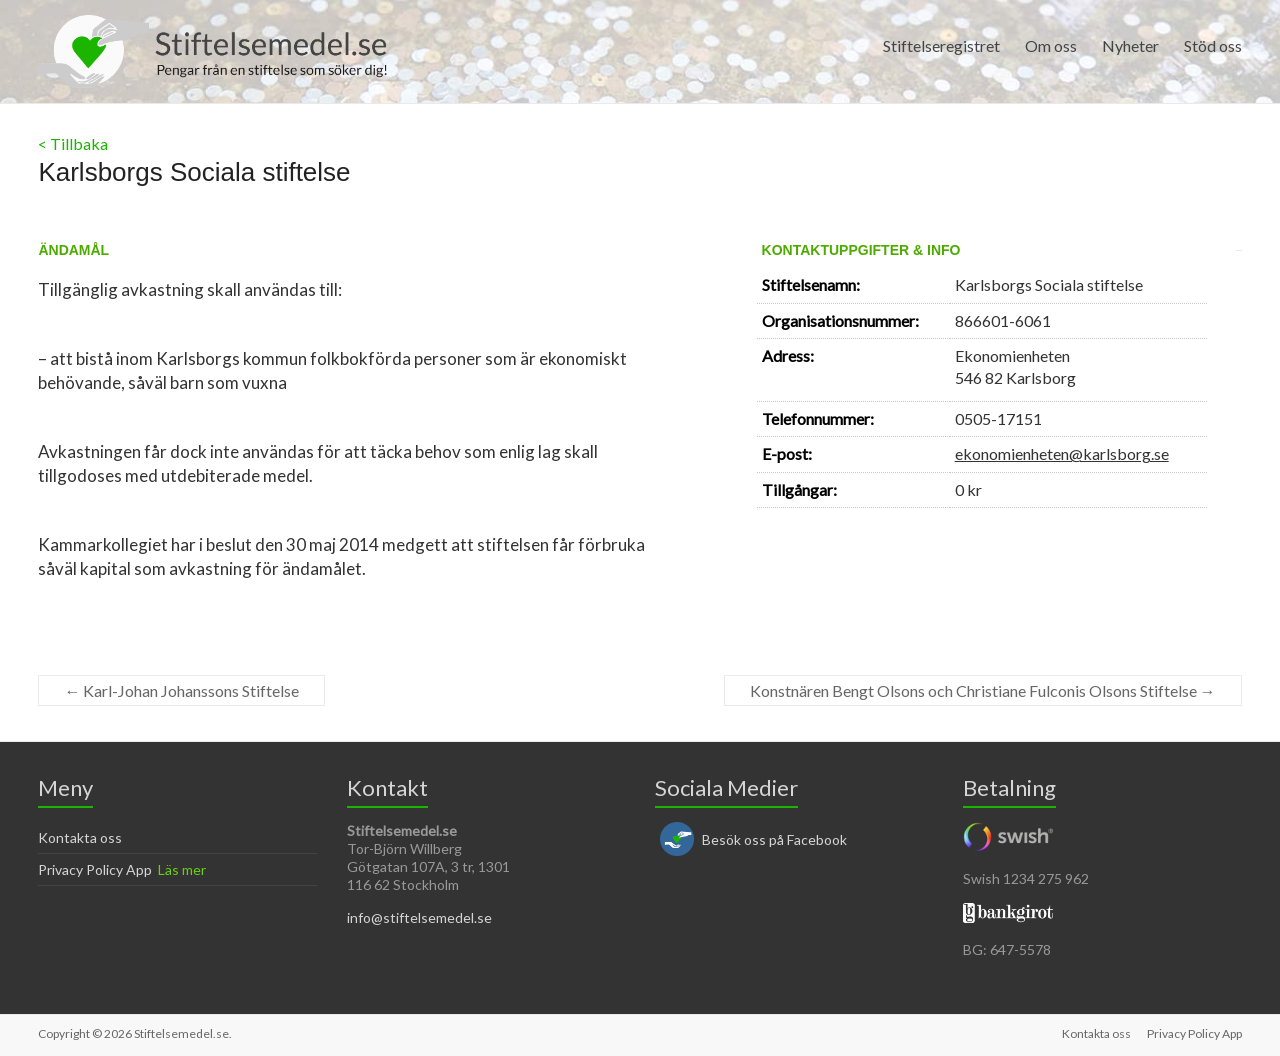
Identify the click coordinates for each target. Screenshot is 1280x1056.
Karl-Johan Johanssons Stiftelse (181, 690)
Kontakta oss (80, 837)
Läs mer (182, 869)
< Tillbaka (73, 143)
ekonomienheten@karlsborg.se (1062, 453)
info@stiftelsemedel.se (419, 917)
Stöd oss (1213, 45)
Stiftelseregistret (941, 45)
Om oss (1051, 45)
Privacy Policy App (95, 869)
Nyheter (1130, 45)
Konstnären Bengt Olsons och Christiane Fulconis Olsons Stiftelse (983, 690)
